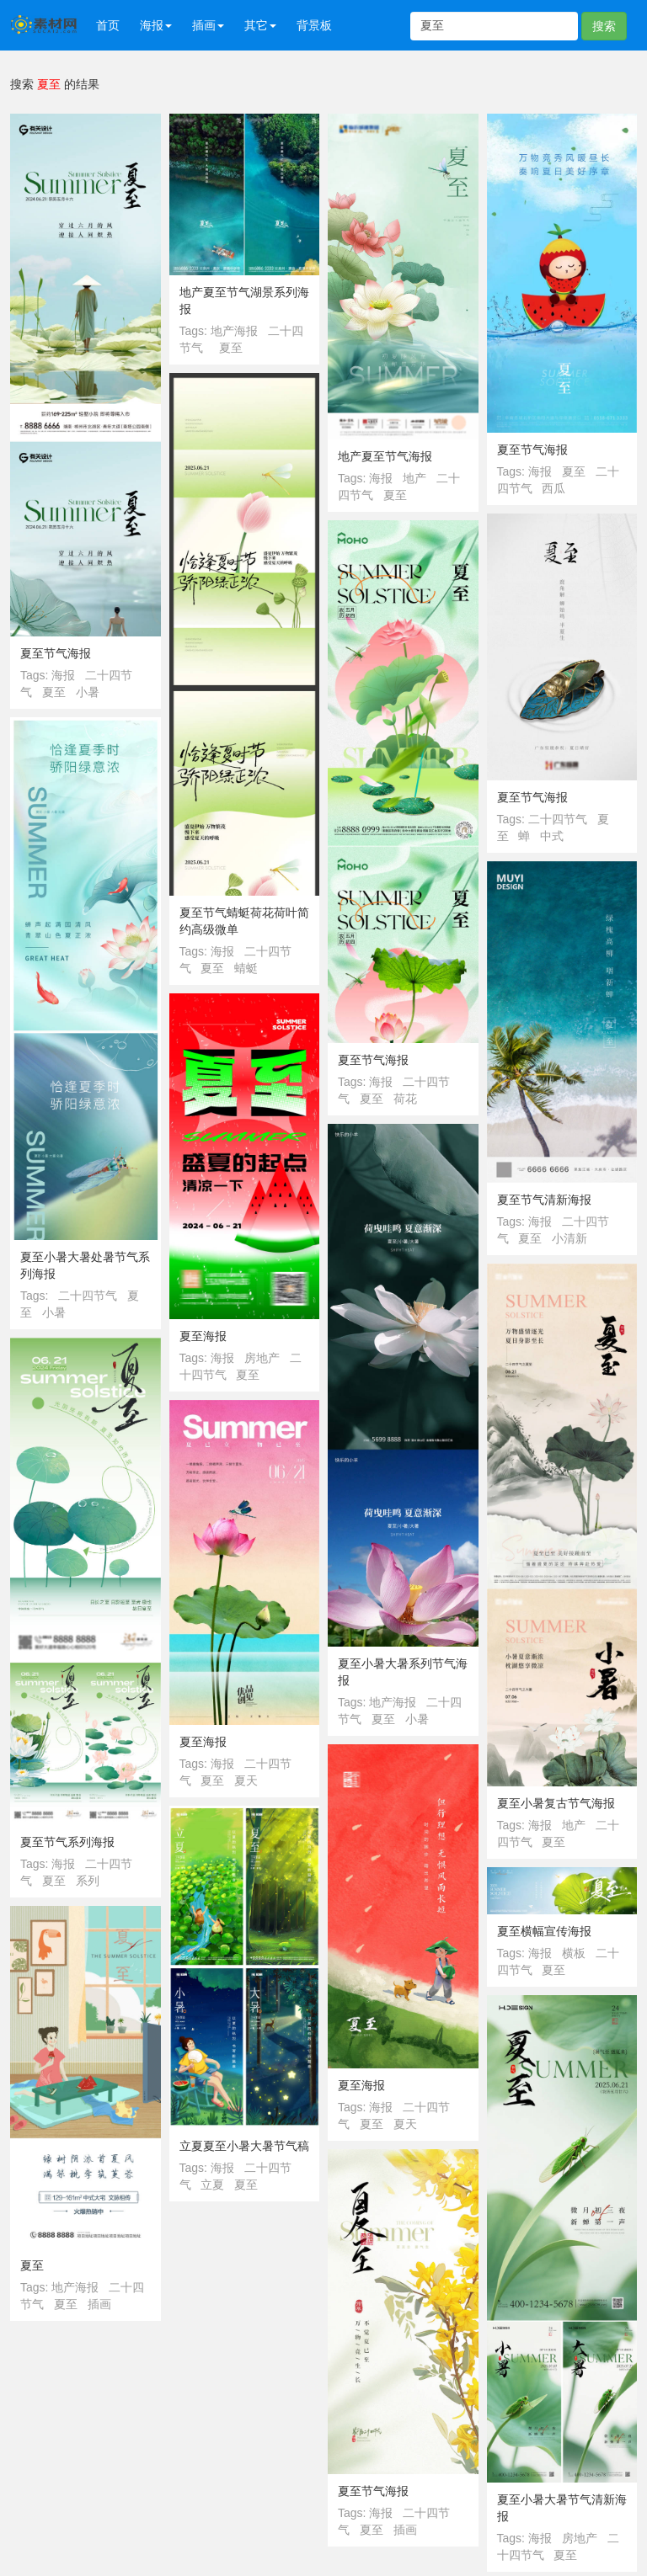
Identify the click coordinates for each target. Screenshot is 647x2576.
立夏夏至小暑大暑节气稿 (244, 2146)
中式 (552, 836)
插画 (99, 2304)
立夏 (212, 2184)
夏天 (246, 1780)
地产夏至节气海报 (385, 456)
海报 (63, 675)
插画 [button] (208, 25)
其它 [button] (260, 25)
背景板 (314, 25)
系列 (87, 1880)
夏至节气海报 (55, 653)
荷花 (405, 1098)
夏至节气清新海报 (544, 1199)
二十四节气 (557, 819)
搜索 (604, 26)
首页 (108, 25)
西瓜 (553, 488)
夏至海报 (203, 1336)
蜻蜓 (246, 968)
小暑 (87, 692)
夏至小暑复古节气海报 (556, 1803)
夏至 (54, 692)
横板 (574, 1953)
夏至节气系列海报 (67, 1842)
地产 (414, 478)
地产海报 (234, 331)
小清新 (569, 1238)
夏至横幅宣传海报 (544, 1931)
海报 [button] (156, 25)
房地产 (262, 1358)
